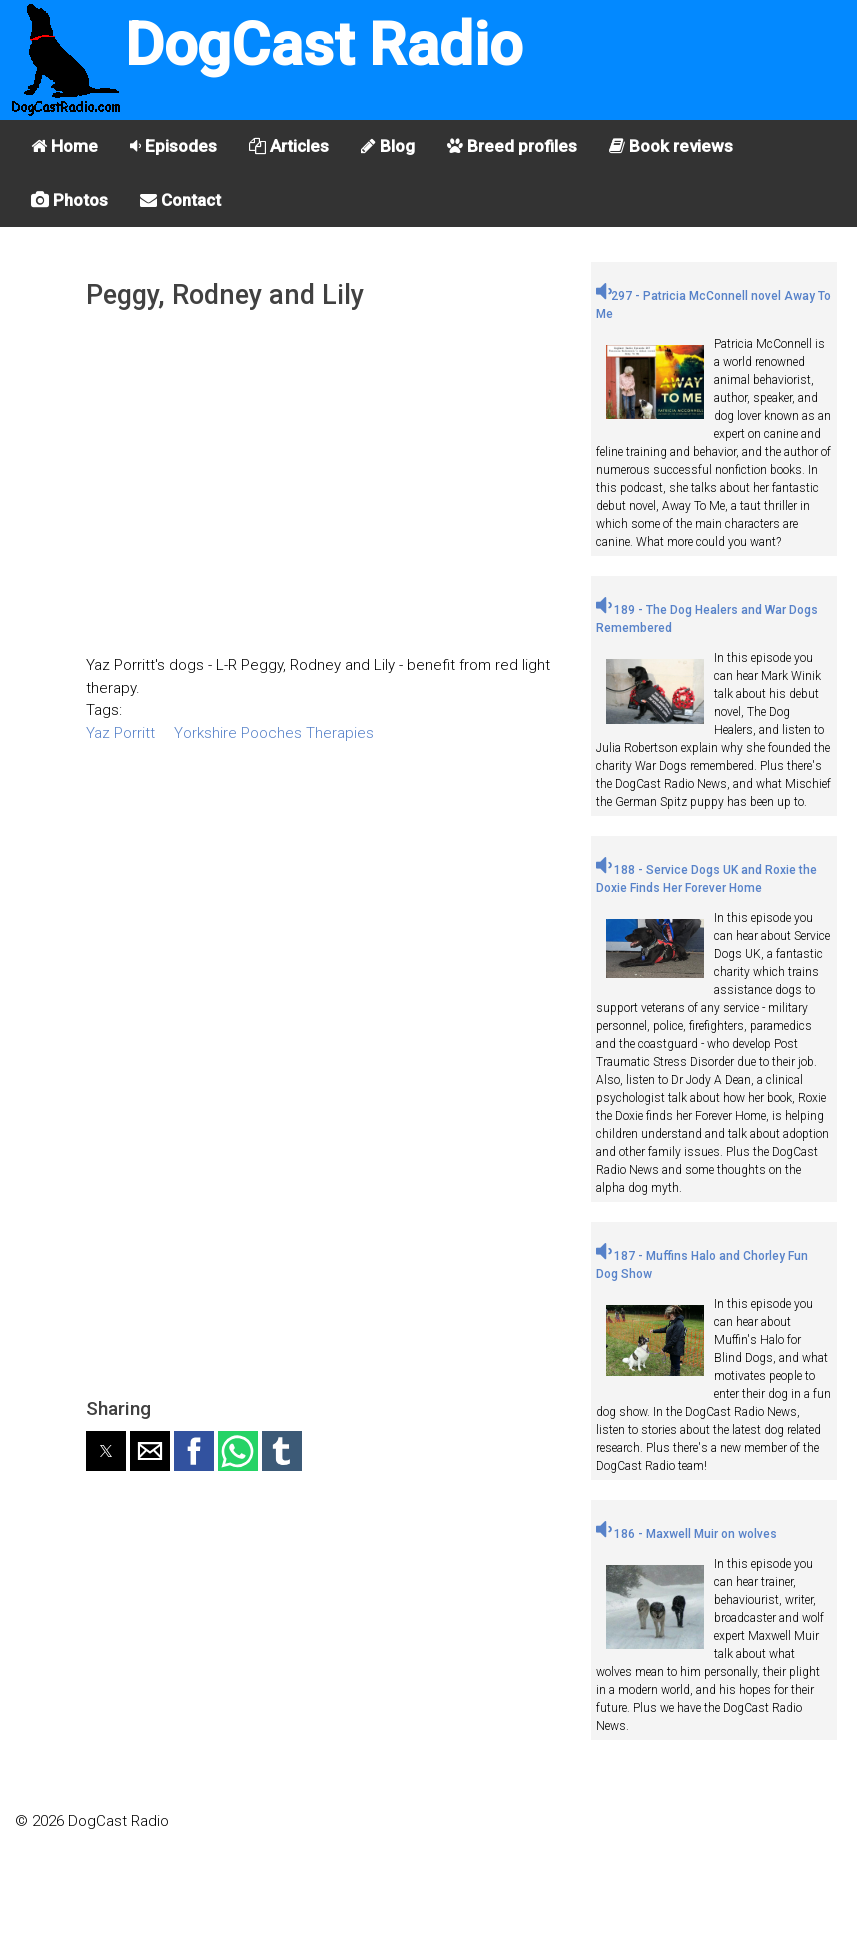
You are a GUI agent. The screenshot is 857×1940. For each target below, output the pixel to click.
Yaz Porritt (120, 733)
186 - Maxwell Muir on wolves (686, 1534)
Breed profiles (512, 146)
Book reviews (671, 146)
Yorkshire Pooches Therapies (274, 733)
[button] (106, 1451)
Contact (180, 200)
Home (64, 146)
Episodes (173, 146)
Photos (69, 200)
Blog (388, 146)
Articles (289, 146)
